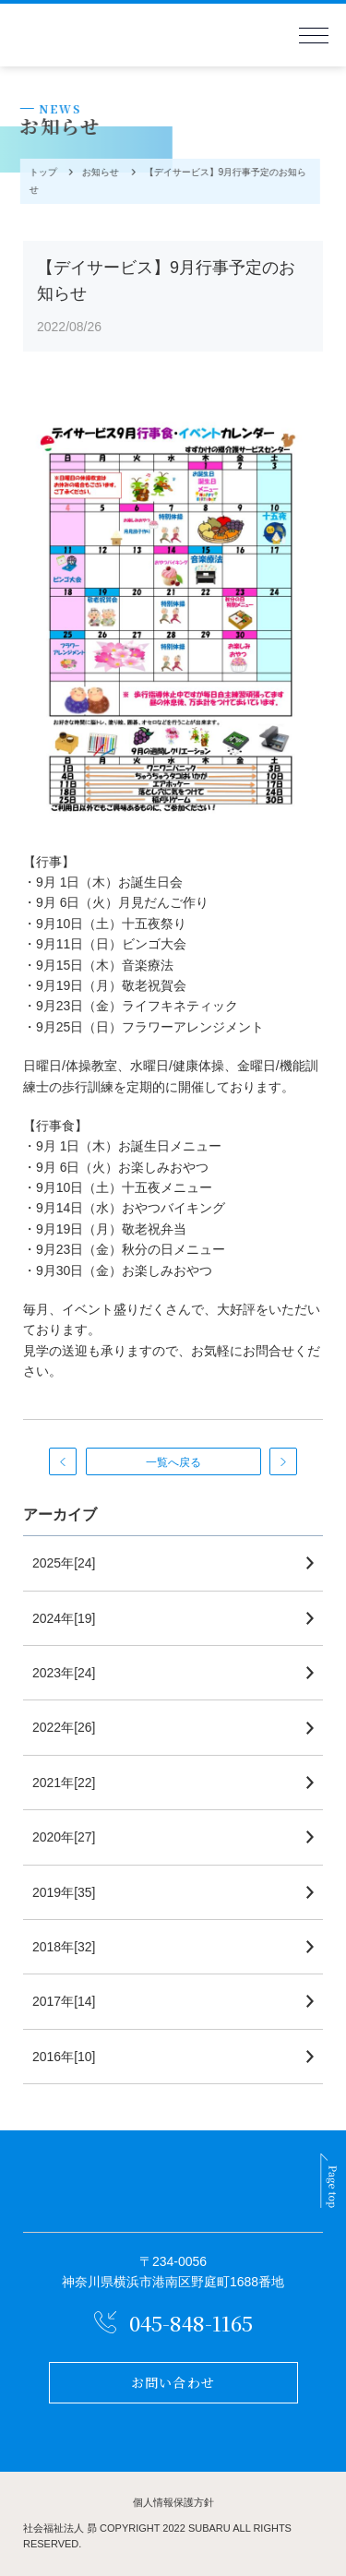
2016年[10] (64, 2056)
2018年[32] (64, 1946)
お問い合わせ (173, 2382)
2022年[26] (64, 1727)
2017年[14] (64, 2001)
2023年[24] (64, 1672)
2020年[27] (64, 1837)
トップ (41, 172)
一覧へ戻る (173, 1462)
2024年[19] (64, 1618)
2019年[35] (64, 1892)
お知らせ (98, 172)
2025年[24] (64, 1563)
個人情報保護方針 (173, 2502)
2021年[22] (64, 1782)
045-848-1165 (191, 2322)
